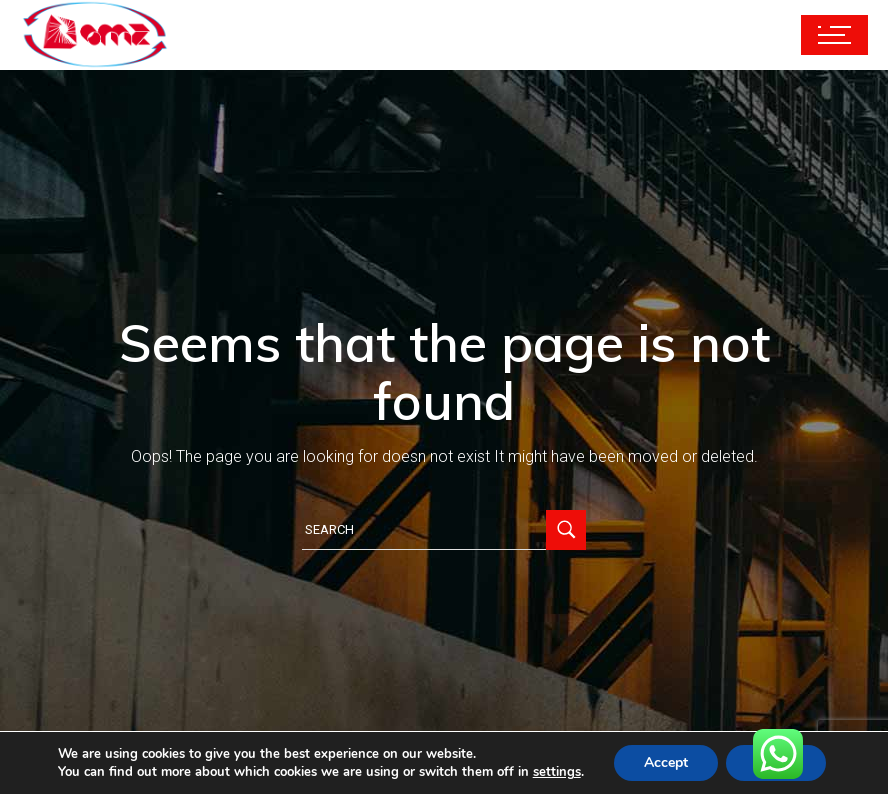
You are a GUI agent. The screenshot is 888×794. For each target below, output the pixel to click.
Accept (666, 762)
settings (557, 772)
